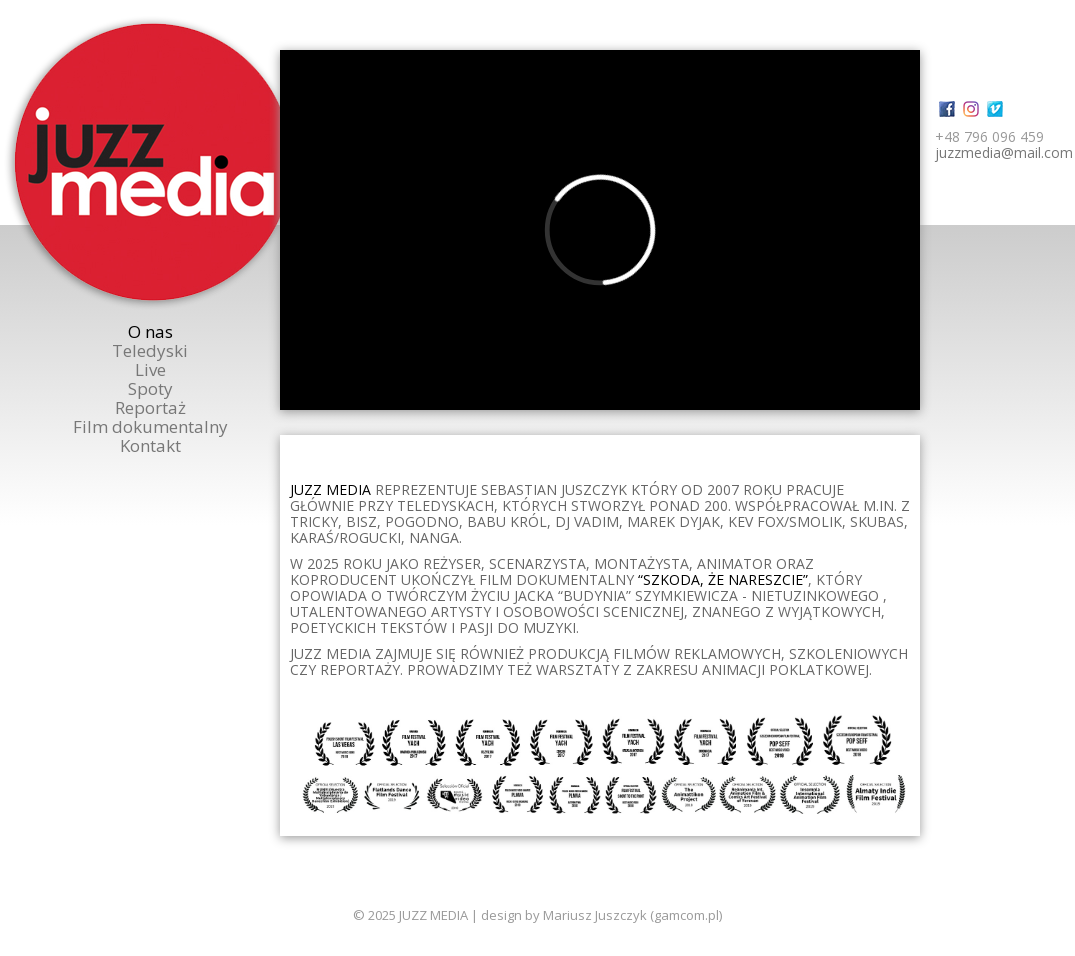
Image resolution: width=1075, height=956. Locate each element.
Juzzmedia (152, 162)
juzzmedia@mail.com (1004, 152)
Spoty (150, 388)
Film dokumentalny (150, 426)
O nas (150, 331)
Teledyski (150, 350)
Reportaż (150, 407)
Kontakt (150, 445)
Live (150, 369)
